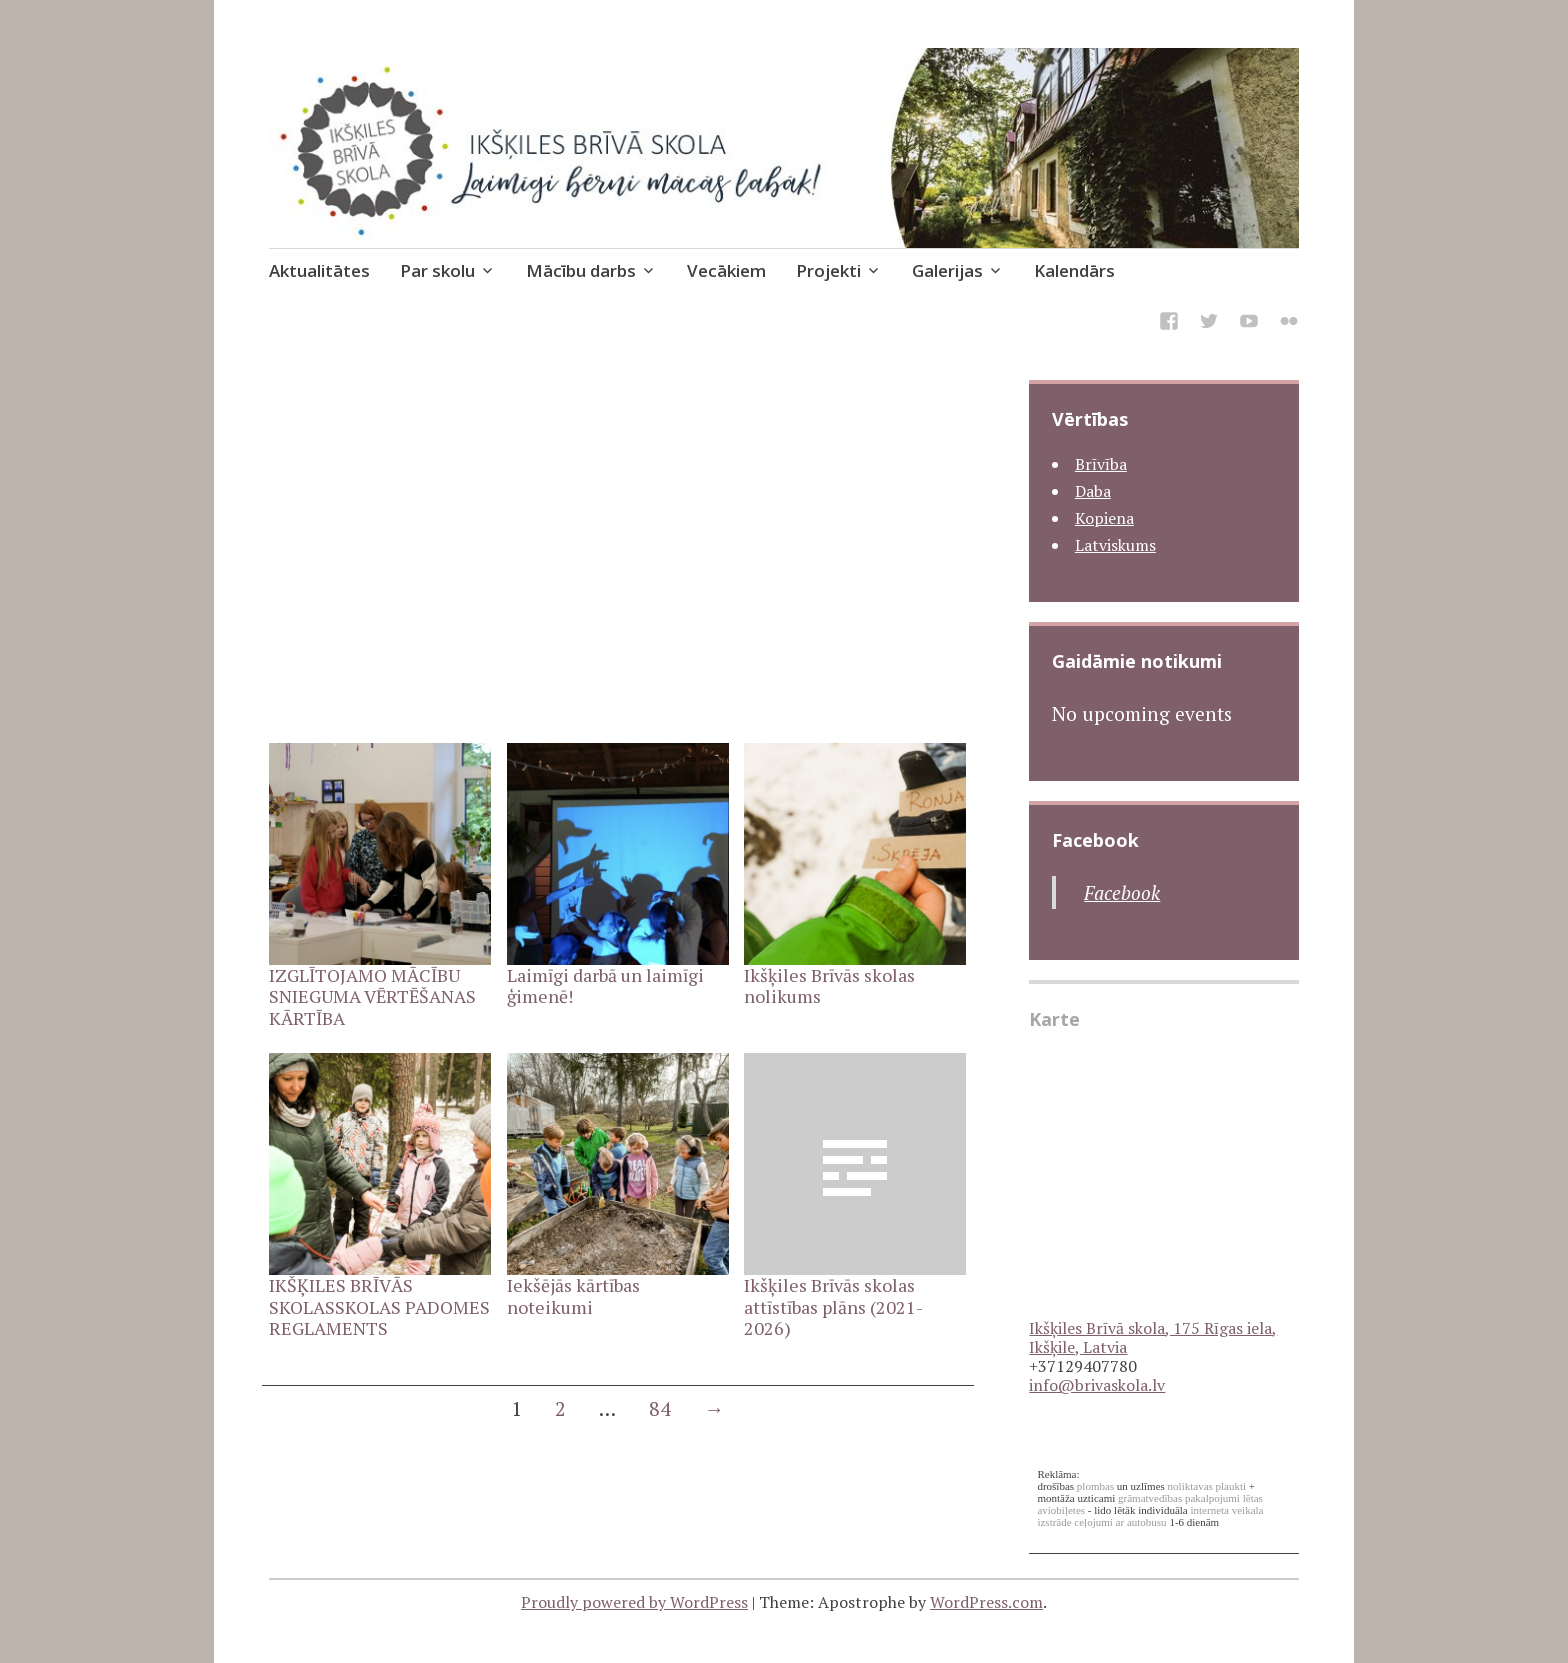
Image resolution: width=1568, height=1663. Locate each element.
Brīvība (1101, 464)
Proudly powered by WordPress (634, 1602)
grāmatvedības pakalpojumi (1179, 1498)
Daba (1093, 491)
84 (660, 1408)
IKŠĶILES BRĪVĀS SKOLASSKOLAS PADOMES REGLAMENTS (379, 1306)
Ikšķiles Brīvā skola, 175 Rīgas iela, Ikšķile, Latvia (1153, 1337)
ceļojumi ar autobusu (1120, 1522)
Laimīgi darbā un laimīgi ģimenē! (605, 986)
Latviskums (1115, 545)
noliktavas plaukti (1207, 1486)
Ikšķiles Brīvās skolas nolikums (829, 986)
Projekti (828, 270)
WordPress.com (986, 1602)
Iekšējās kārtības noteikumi (573, 1296)
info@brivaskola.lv (1097, 1385)
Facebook (1095, 840)
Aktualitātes (319, 270)
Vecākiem (726, 270)
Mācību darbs (581, 270)
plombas (1095, 1486)
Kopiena (1104, 518)
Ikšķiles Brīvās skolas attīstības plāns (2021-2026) (833, 1306)
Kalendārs (1074, 270)
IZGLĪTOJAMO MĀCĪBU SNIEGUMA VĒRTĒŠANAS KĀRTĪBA (372, 996)
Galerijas (947, 270)
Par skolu (437, 270)
